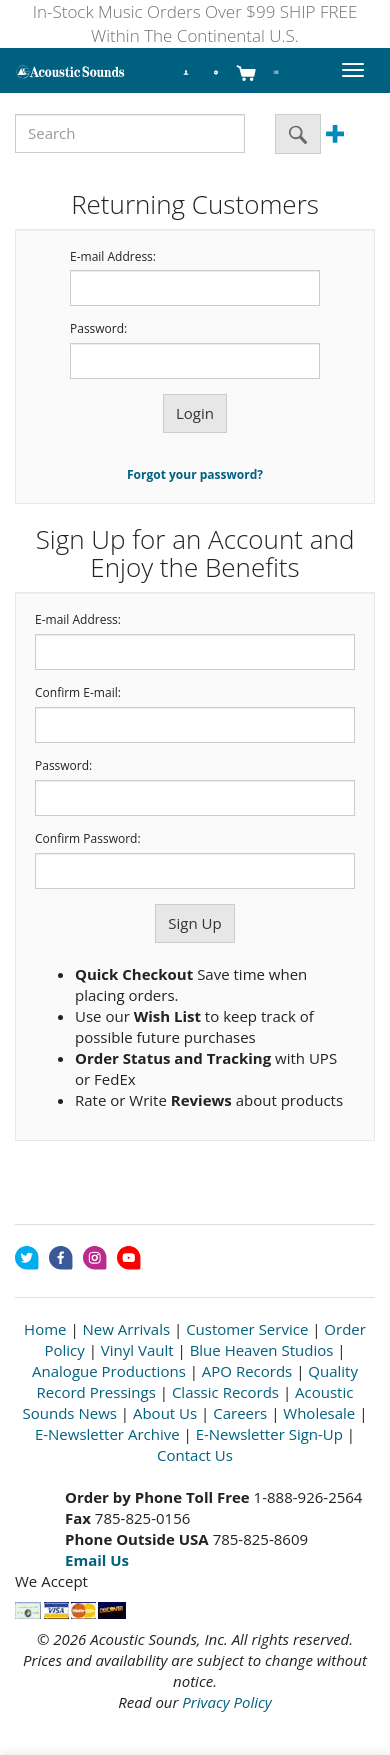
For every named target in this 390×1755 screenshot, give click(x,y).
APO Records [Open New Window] (247, 1371)
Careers (240, 1413)
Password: (98, 329)
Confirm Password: (88, 839)
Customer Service (247, 1329)
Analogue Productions (109, 1371)
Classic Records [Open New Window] (225, 1392)
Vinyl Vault (137, 1350)
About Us (165, 1413)
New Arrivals (127, 1329)
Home (45, 1329)
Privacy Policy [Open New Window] (226, 1702)
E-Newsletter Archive (107, 1434)
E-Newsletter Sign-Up (269, 1434)
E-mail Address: (113, 257)
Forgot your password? (195, 474)
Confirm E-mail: (78, 693)
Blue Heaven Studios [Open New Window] (262, 1350)
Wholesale (319, 1413)
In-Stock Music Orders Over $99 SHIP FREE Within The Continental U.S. (195, 23)
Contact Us (195, 1455)
